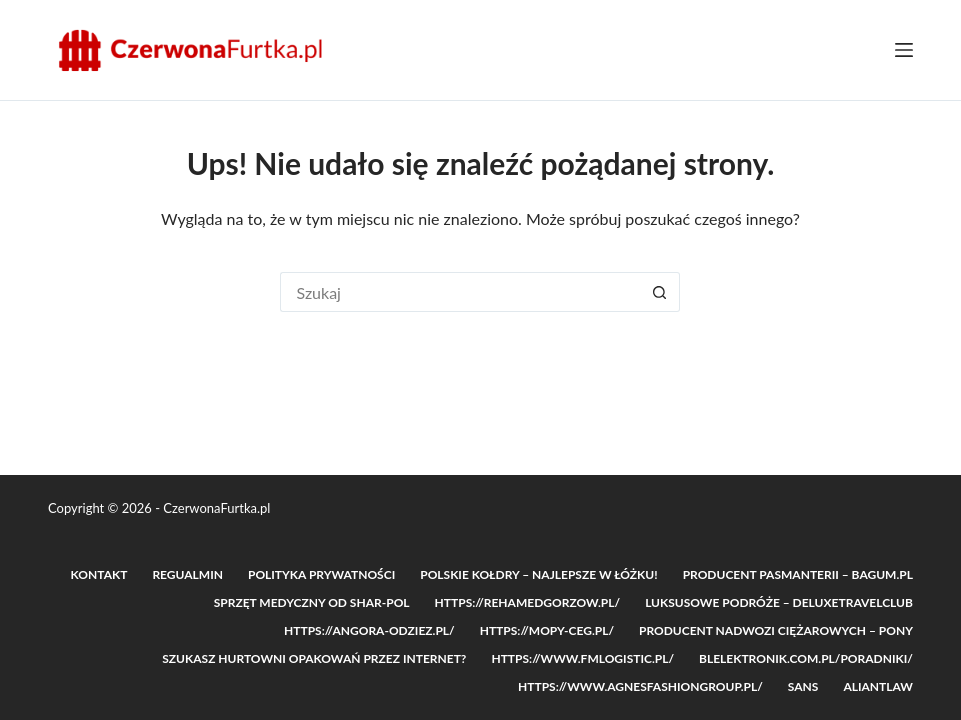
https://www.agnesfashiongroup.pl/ (640, 686)
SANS (803, 686)
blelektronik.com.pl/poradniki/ (806, 658)
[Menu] (904, 50)
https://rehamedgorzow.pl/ (528, 602)
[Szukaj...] (460, 292)
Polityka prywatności (321, 574)
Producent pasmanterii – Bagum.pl (798, 574)
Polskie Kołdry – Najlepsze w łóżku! (538, 574)
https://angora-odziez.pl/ (369, 630)
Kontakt (99, 574)
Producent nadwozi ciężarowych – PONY (776, 630)
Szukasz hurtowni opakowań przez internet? (314, 658)
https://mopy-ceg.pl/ (547, 630)
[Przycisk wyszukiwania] (660, 292)
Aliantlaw (878, 686)
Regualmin (187, 574)
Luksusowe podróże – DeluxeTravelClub (779, 602)
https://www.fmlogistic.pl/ (582, 658)
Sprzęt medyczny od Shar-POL (312, 602)
